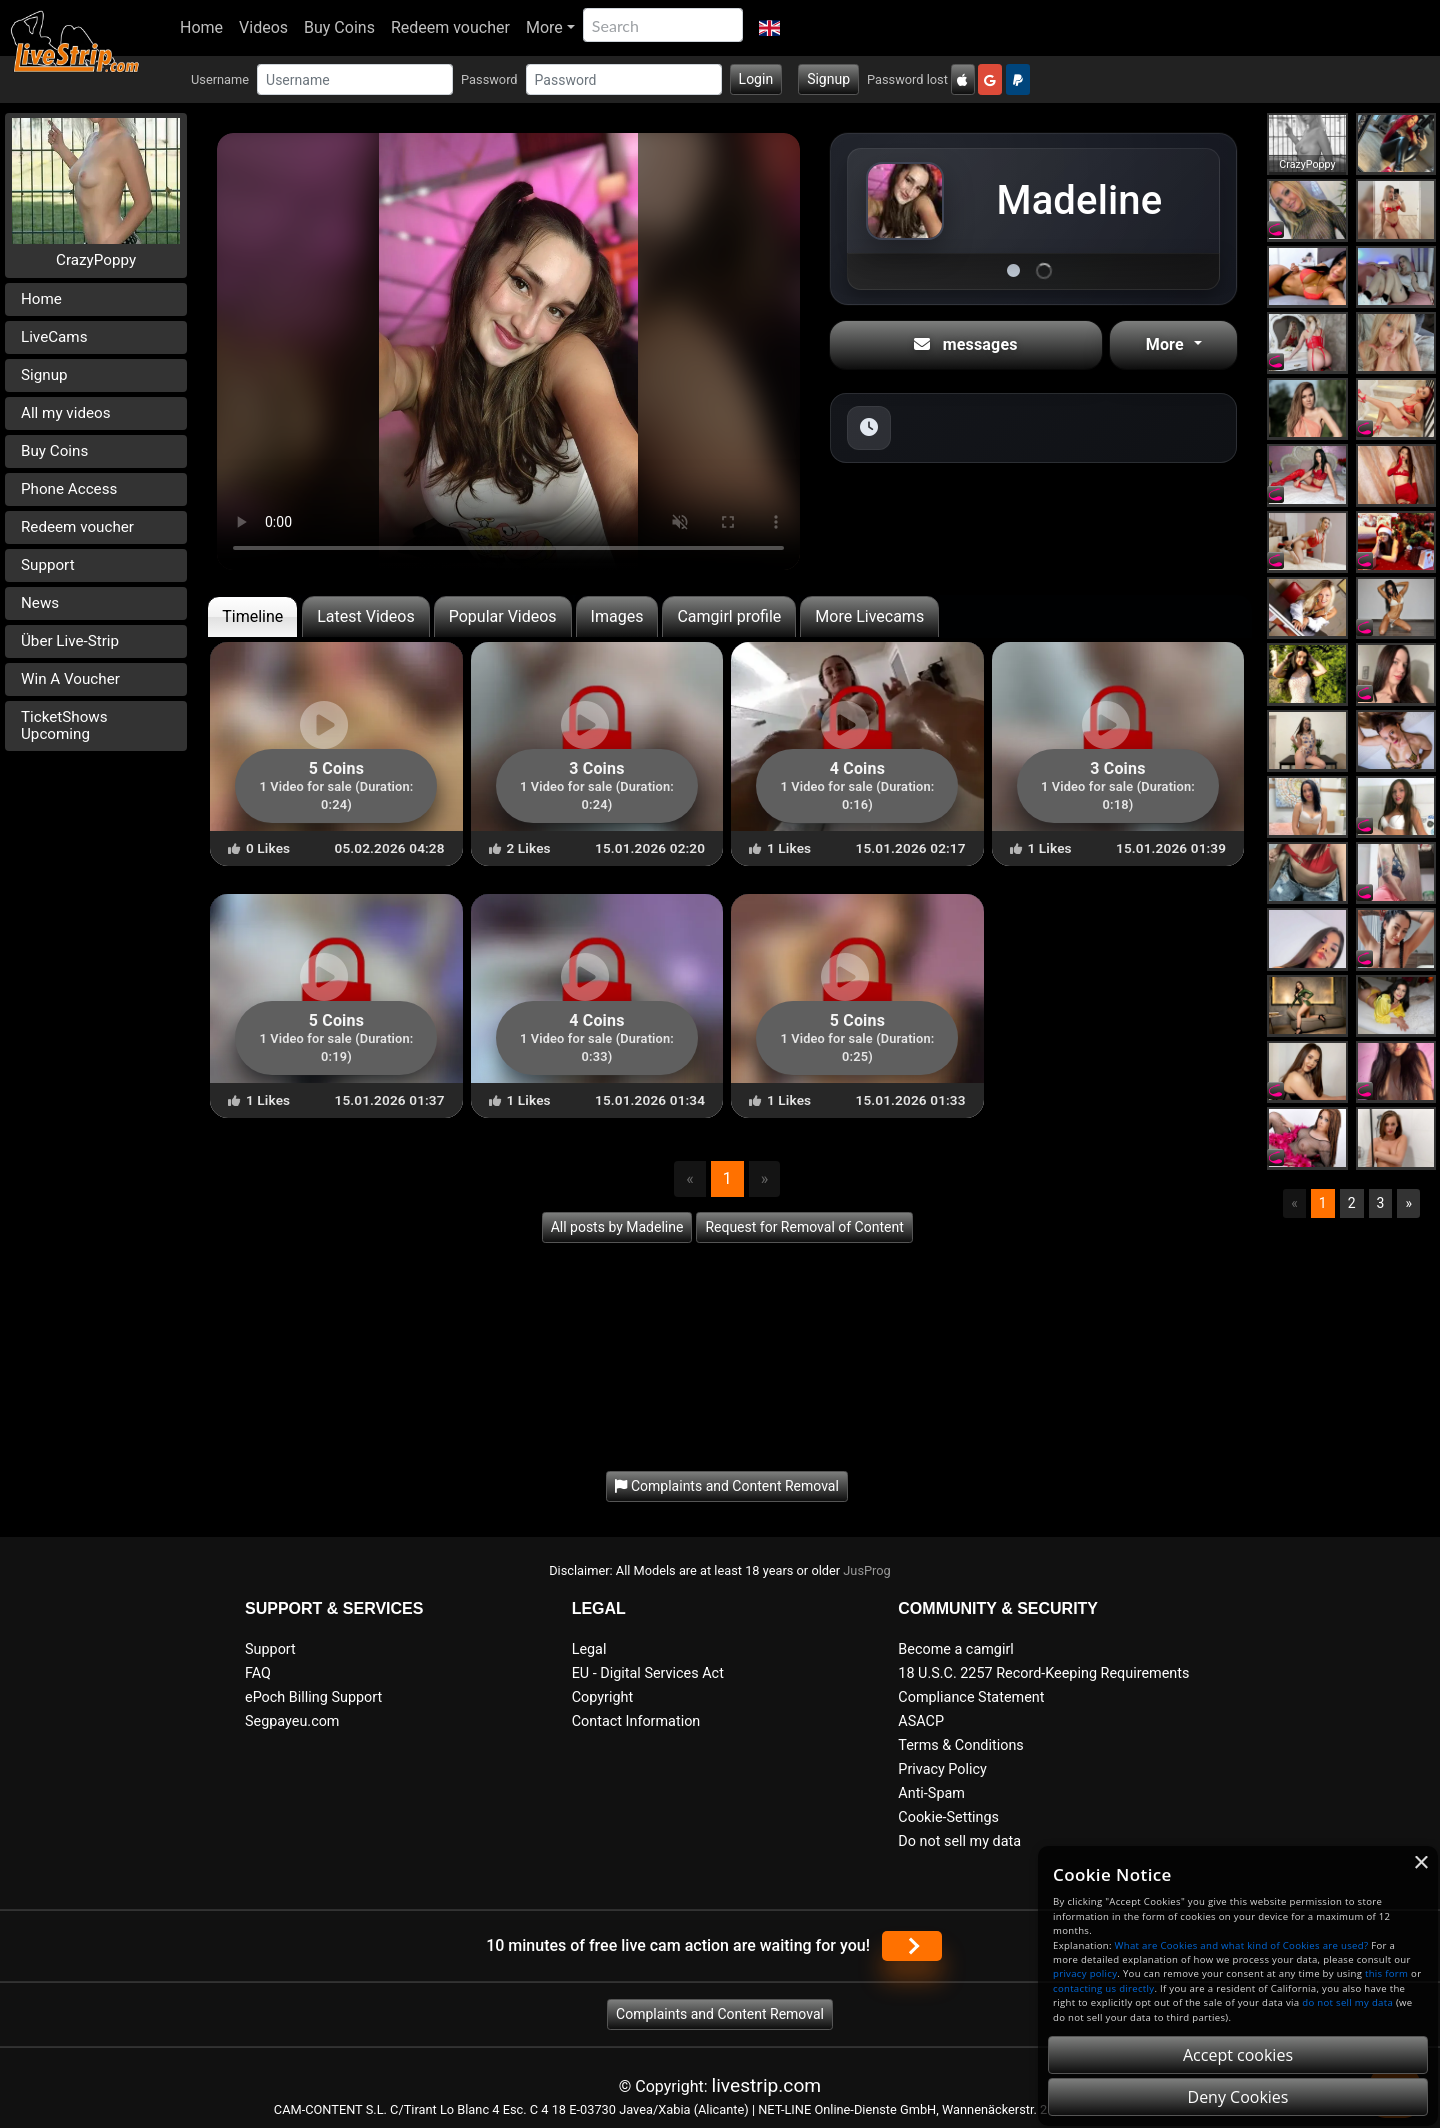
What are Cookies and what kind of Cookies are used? (1242, 1945)
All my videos (66, 413)
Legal (589, 1649)
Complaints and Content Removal (720, 2014)
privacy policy (1085, 1973)
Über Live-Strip (70, 641)
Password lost (907, 79)
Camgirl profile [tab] (729, 616)
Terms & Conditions (960, 1745)
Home (201, 27)
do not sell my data (1347, 2002)
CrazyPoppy (96, 260)
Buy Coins (339, 27)
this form (1386, 1973)
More (544, 27)
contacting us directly (1103, 1988)
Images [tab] (617, 616)
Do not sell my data (959, 1841)
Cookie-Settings (948, 1817)
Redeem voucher (450, 27)
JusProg (867, 1570)
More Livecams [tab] (869, 616)
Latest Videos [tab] (365, 616)
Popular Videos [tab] (503, 616)
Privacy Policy (942, 1769)
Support (48, 565)
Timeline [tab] (252, 616)
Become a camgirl (956, 1649)
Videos (263, 27)
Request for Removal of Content (804, 1227)
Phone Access (69, 489)
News (40, 603)
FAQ (258, 1673)
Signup (828, 79)
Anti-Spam (931, 1793)
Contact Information (636, 1721)
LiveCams (54, 337)
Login (756, 79)
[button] (769, 28)
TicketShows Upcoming (64, 725)
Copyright (602, 1697)
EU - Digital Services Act (648, 1673)
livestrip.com (767, 2085)
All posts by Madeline (617, 1227)
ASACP (921, 1721)
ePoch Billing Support (313, 1697)
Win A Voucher (70, 679)
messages (965, 344)
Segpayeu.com (292, 1721)
